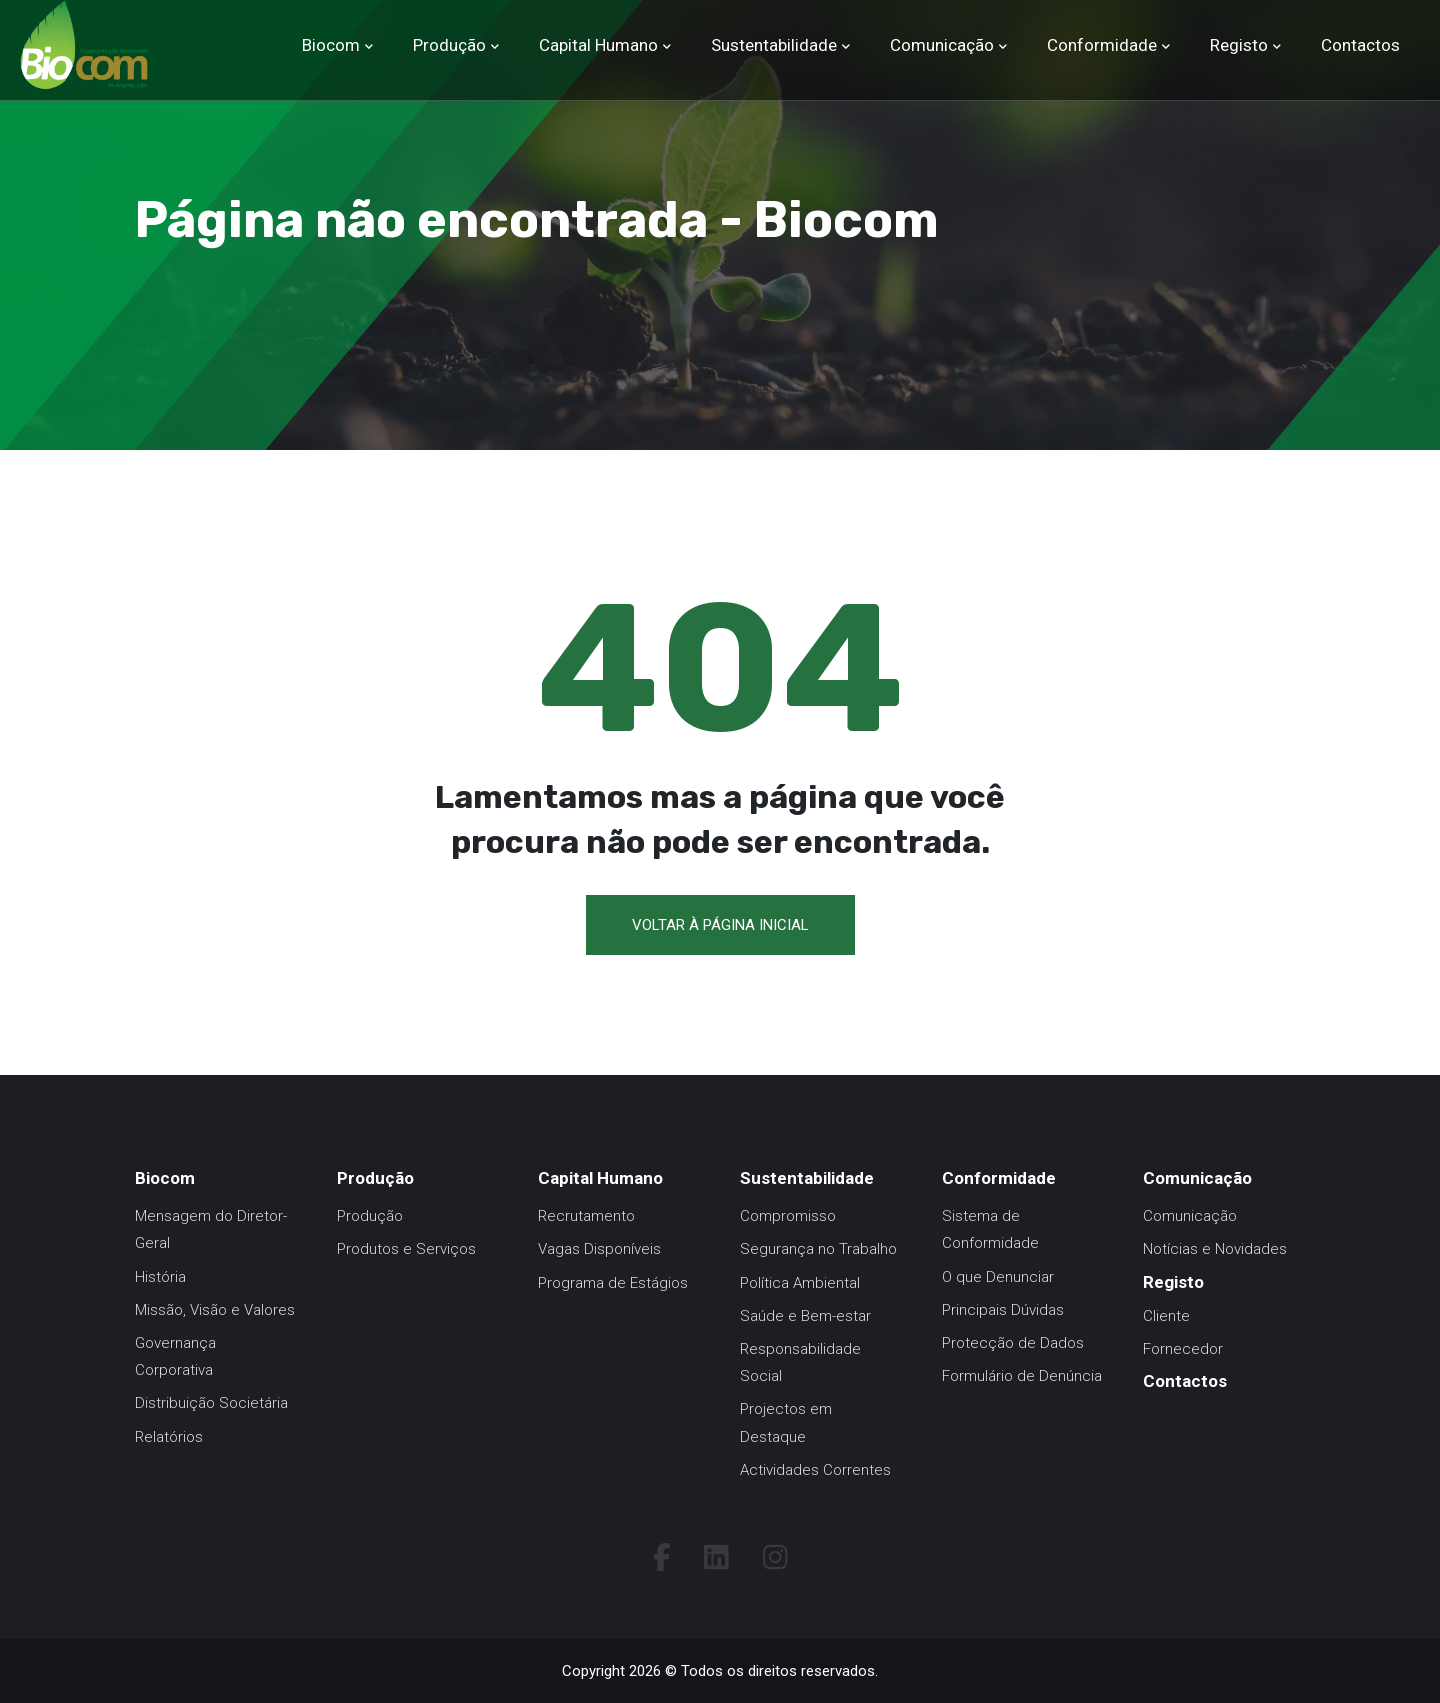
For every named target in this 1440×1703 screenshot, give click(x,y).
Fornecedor (1183, 1349)
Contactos (1360, 45)
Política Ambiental (800, 1283)
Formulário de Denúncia (1022, 1376)
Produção (449, 45)
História (160, 1277)
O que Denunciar (998, 1277)
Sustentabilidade (774, 45)
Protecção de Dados (1013, 1343)
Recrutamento (586, 1216)
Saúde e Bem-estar (805, 1316)
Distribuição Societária (211, 1403)
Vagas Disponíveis (599, 1249)
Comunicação (942, 45)
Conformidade (1102, 45)
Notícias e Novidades (1215, 1249)
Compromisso (788, 1216)
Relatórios (169, 1437)
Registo (1239, 45)
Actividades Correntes (815, 1470)
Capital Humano (598, 45)
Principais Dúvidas (1003, 1310)
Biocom (331, 45)
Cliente (1166, 1316)
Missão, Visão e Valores (215, 1310)
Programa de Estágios (613, 1283)
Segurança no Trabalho (818, 1249)
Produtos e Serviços (406, 1249)
